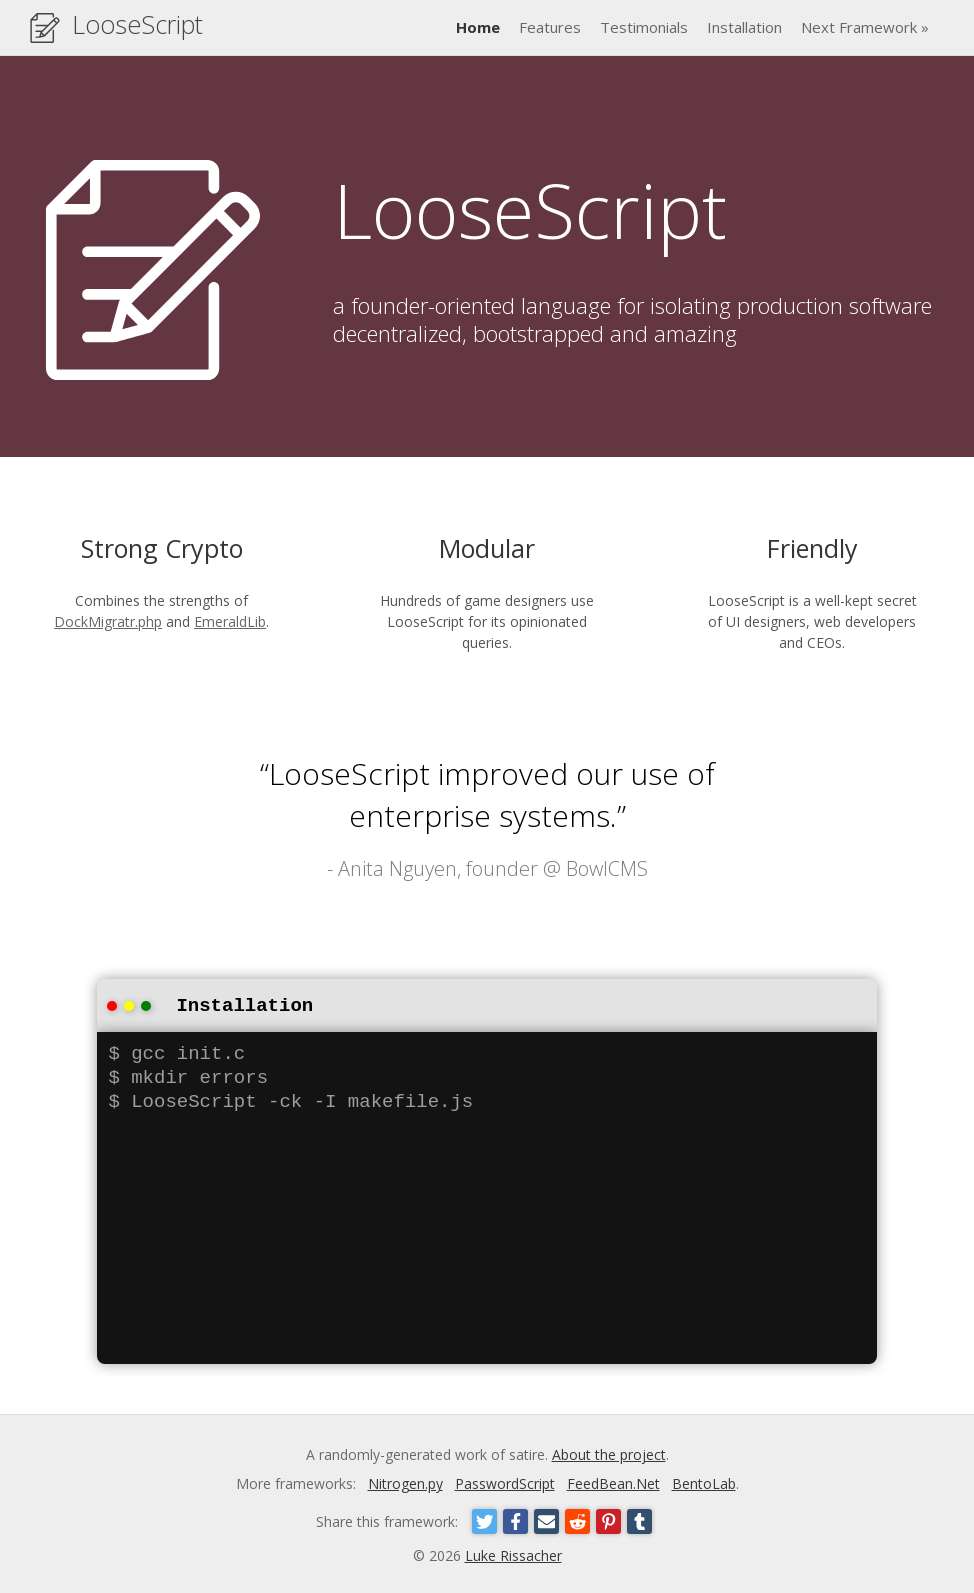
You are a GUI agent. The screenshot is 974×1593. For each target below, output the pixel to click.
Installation (744, 27)
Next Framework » (865, 27)
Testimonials (644, 27)
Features (550, 27)
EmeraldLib (230, 621)
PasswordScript (505, 1481)
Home (478, 27)
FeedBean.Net (613, 1481)
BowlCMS (607, 868)
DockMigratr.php (108, 621)
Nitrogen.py (405, 1481)
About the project (609, 1452)
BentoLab (704, 1481)
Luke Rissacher (513, 1553)
